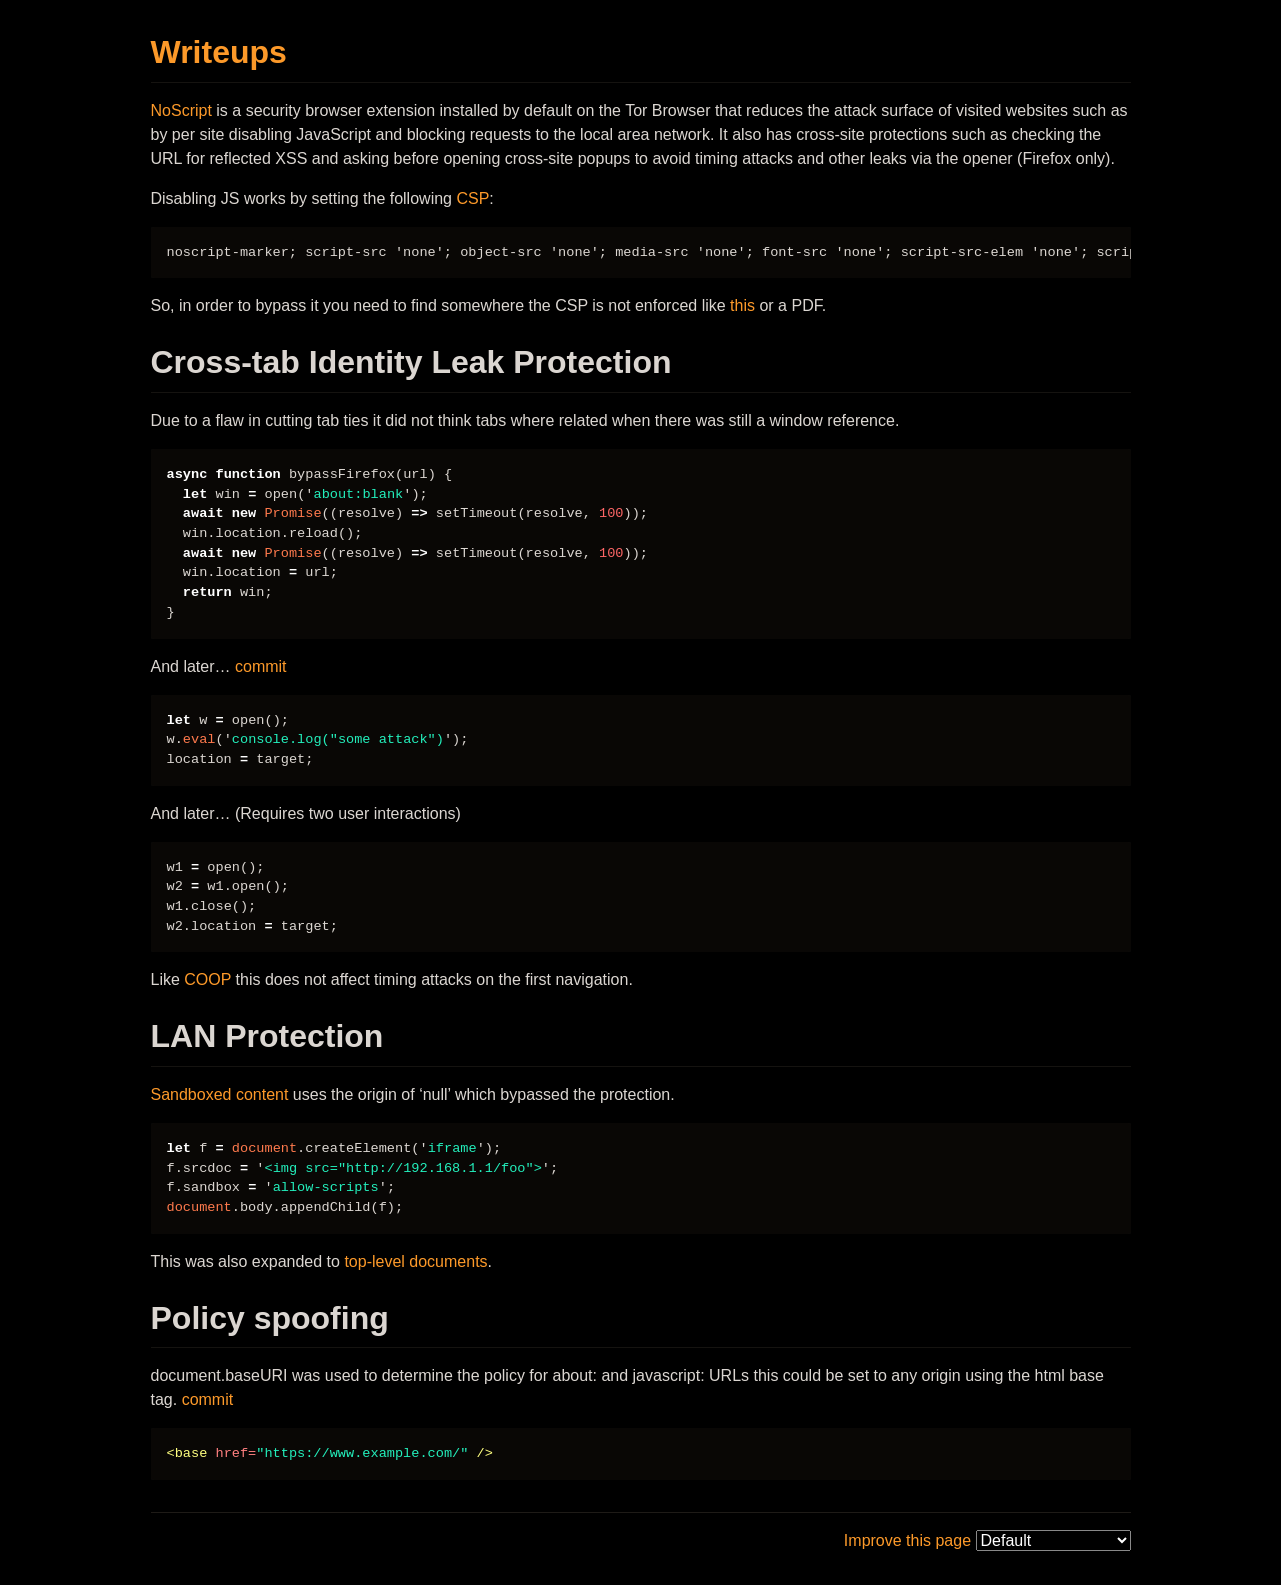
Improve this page (907, 1540)
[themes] (1053, 1540)
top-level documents (415, 1261)
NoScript (181, 110)
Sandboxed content (220, 1094)
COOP (207, 979)
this (742, 305)
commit (261, 666)
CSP (472, 198)
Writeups (219, 52)
